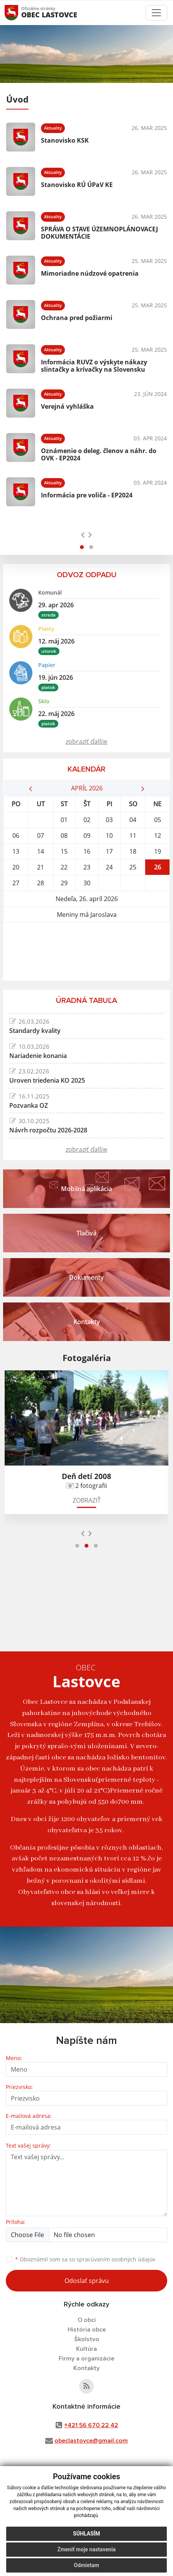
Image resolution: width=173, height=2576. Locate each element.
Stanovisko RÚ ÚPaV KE (77, 184)
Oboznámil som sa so (85, 2259)
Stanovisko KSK (65, 140)
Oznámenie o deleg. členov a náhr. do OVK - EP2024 (98, 454)
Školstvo (86, 2339)
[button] (81, 547)
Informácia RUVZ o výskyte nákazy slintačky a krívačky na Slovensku (94, 366)
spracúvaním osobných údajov (115, 2259)
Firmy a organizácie (86, 2358)
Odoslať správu (86, 2280)
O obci (87, 2320)
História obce (87, 2330)
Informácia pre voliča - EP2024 (86, 495)
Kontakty (86, 2368)
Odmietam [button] (86, 2565)
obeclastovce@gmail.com (91, 2441)
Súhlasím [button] (86, 2534)
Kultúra (86, 2349)
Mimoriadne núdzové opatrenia (90, 273)
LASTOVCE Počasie (86, 952)
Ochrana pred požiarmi (76, 317)
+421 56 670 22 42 (91, 2425)
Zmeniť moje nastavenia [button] (86, 2549)
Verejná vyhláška (67, 406)
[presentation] (83, 534)
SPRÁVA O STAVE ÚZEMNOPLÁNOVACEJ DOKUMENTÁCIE (99, 233)
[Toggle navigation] (156, 12)
